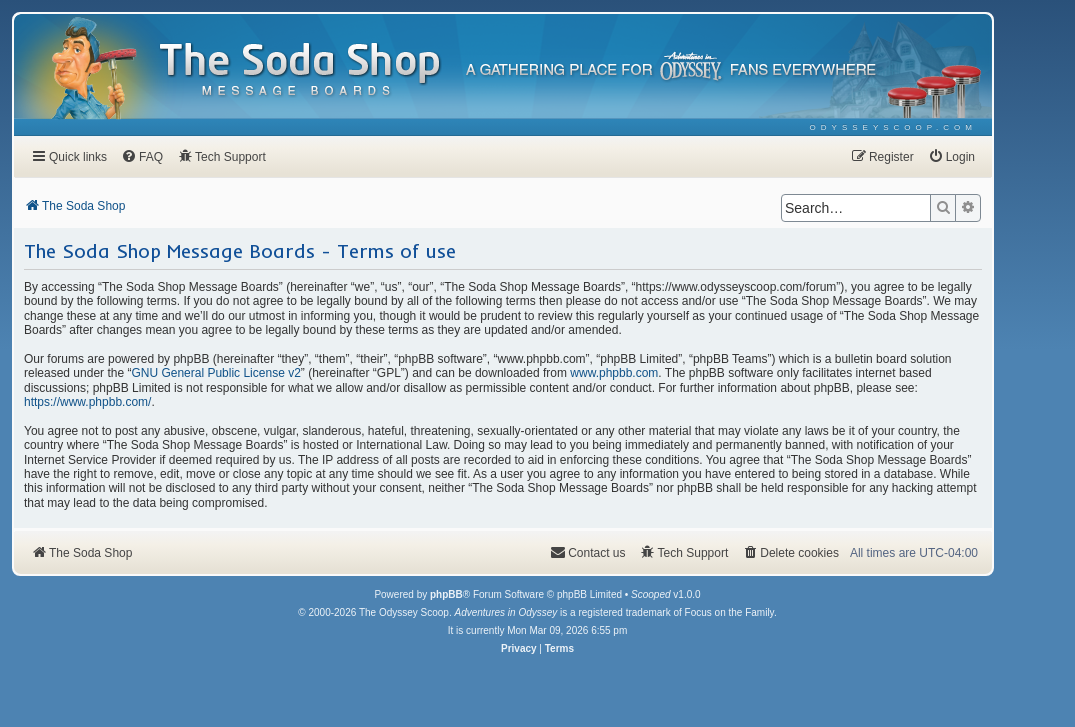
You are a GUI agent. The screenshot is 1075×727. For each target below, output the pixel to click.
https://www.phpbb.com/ (87, 402)
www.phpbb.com (614, 373)
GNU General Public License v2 (215, 373)
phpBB (446, 594)
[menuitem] (893, 127)
